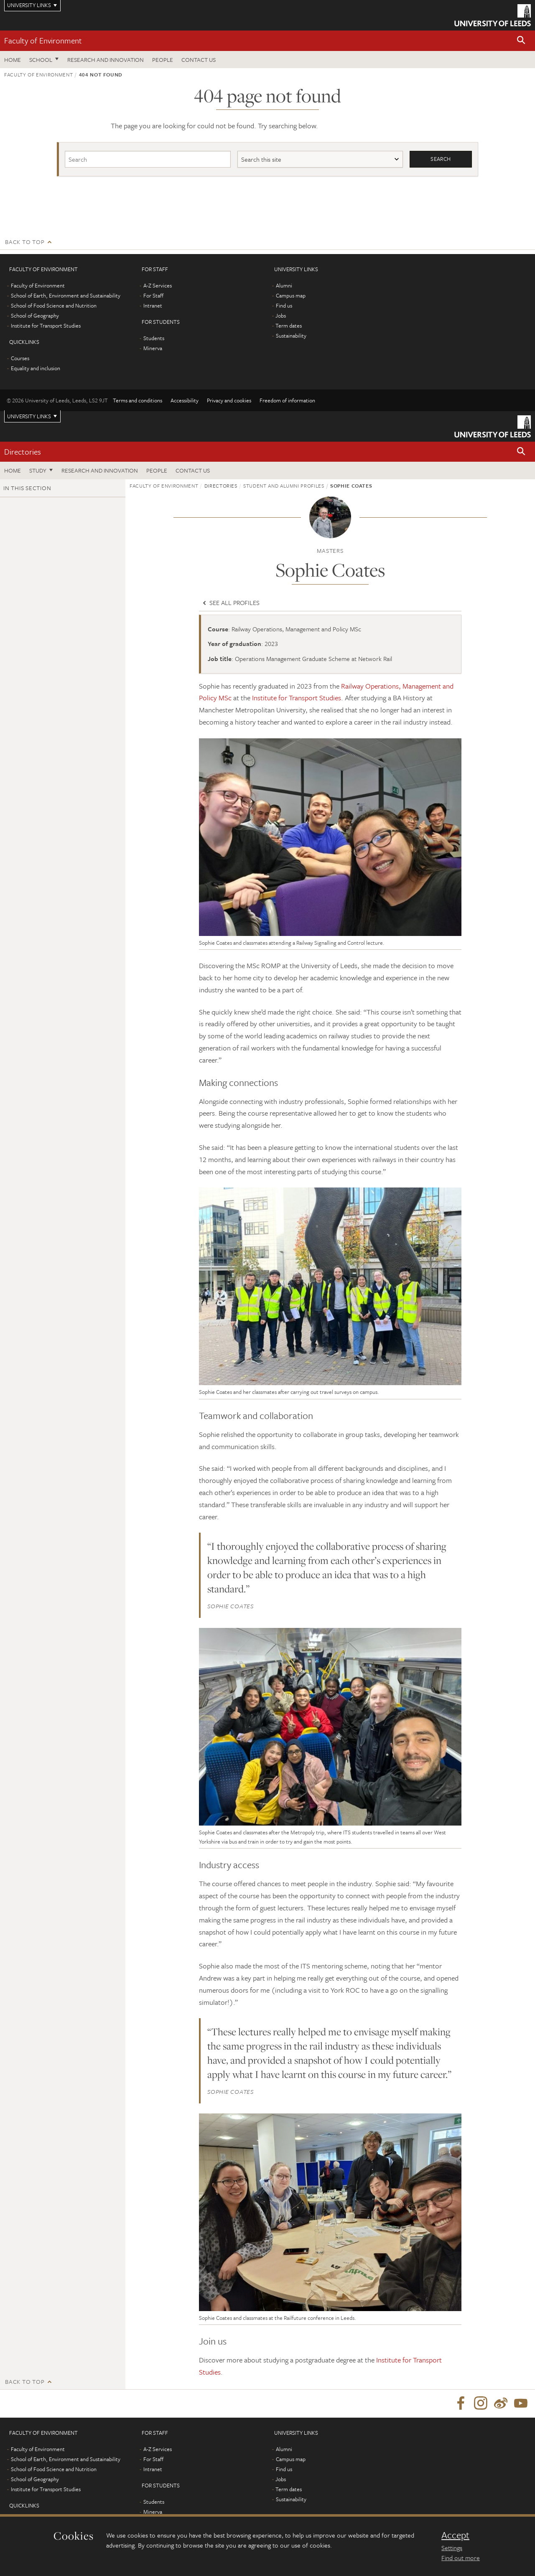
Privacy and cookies (229, 400)
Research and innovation (105, 59)
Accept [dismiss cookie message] (455, 2535)
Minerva (152, 348)
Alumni (284, 285)
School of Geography (35, 315)
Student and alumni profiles (283, 485)
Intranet (152, 305)
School (40, 59)
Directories (22, 451)
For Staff (153, 295)
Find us (284, 305)
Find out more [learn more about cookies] (460, 2557)
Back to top (24, 241)
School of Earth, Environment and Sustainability (65, 295)
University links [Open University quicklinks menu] (29, 416)
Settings (451, 2547)
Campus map (291, 295)
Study (37, 470)
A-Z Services (157, 285)
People (162, 59)
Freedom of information (287, 400)
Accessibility (185, 400)
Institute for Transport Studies (46, 325)
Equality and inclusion (35, 368)
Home (12, 59)
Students (153, 338)
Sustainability (291, 335)
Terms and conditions (137, 400)
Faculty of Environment (43, 40)
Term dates (288, 325)
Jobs (280, 315)
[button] (521, 40)
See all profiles (230, 602)
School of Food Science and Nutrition (54, 305)
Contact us (198, 59)
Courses (20, 358)
